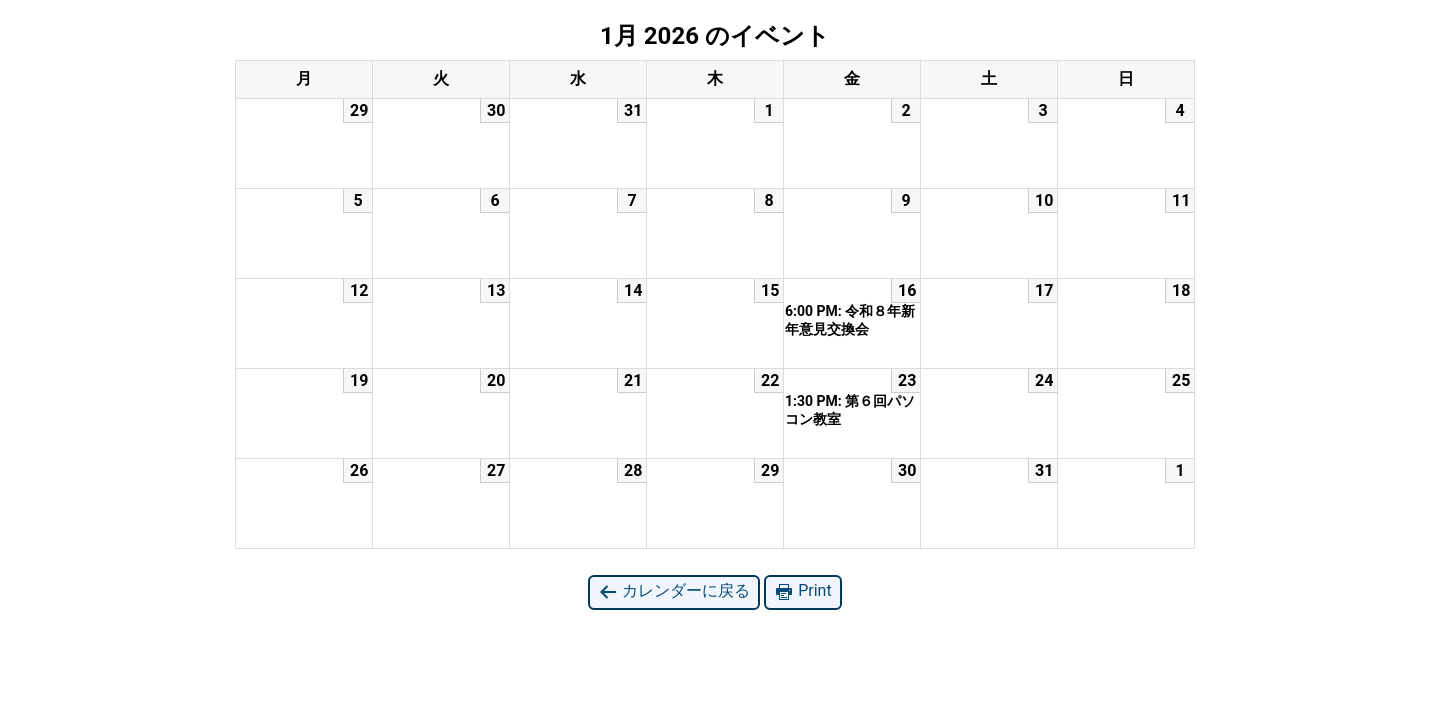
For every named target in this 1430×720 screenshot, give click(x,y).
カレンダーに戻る (674, 591)
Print (802, 591)
